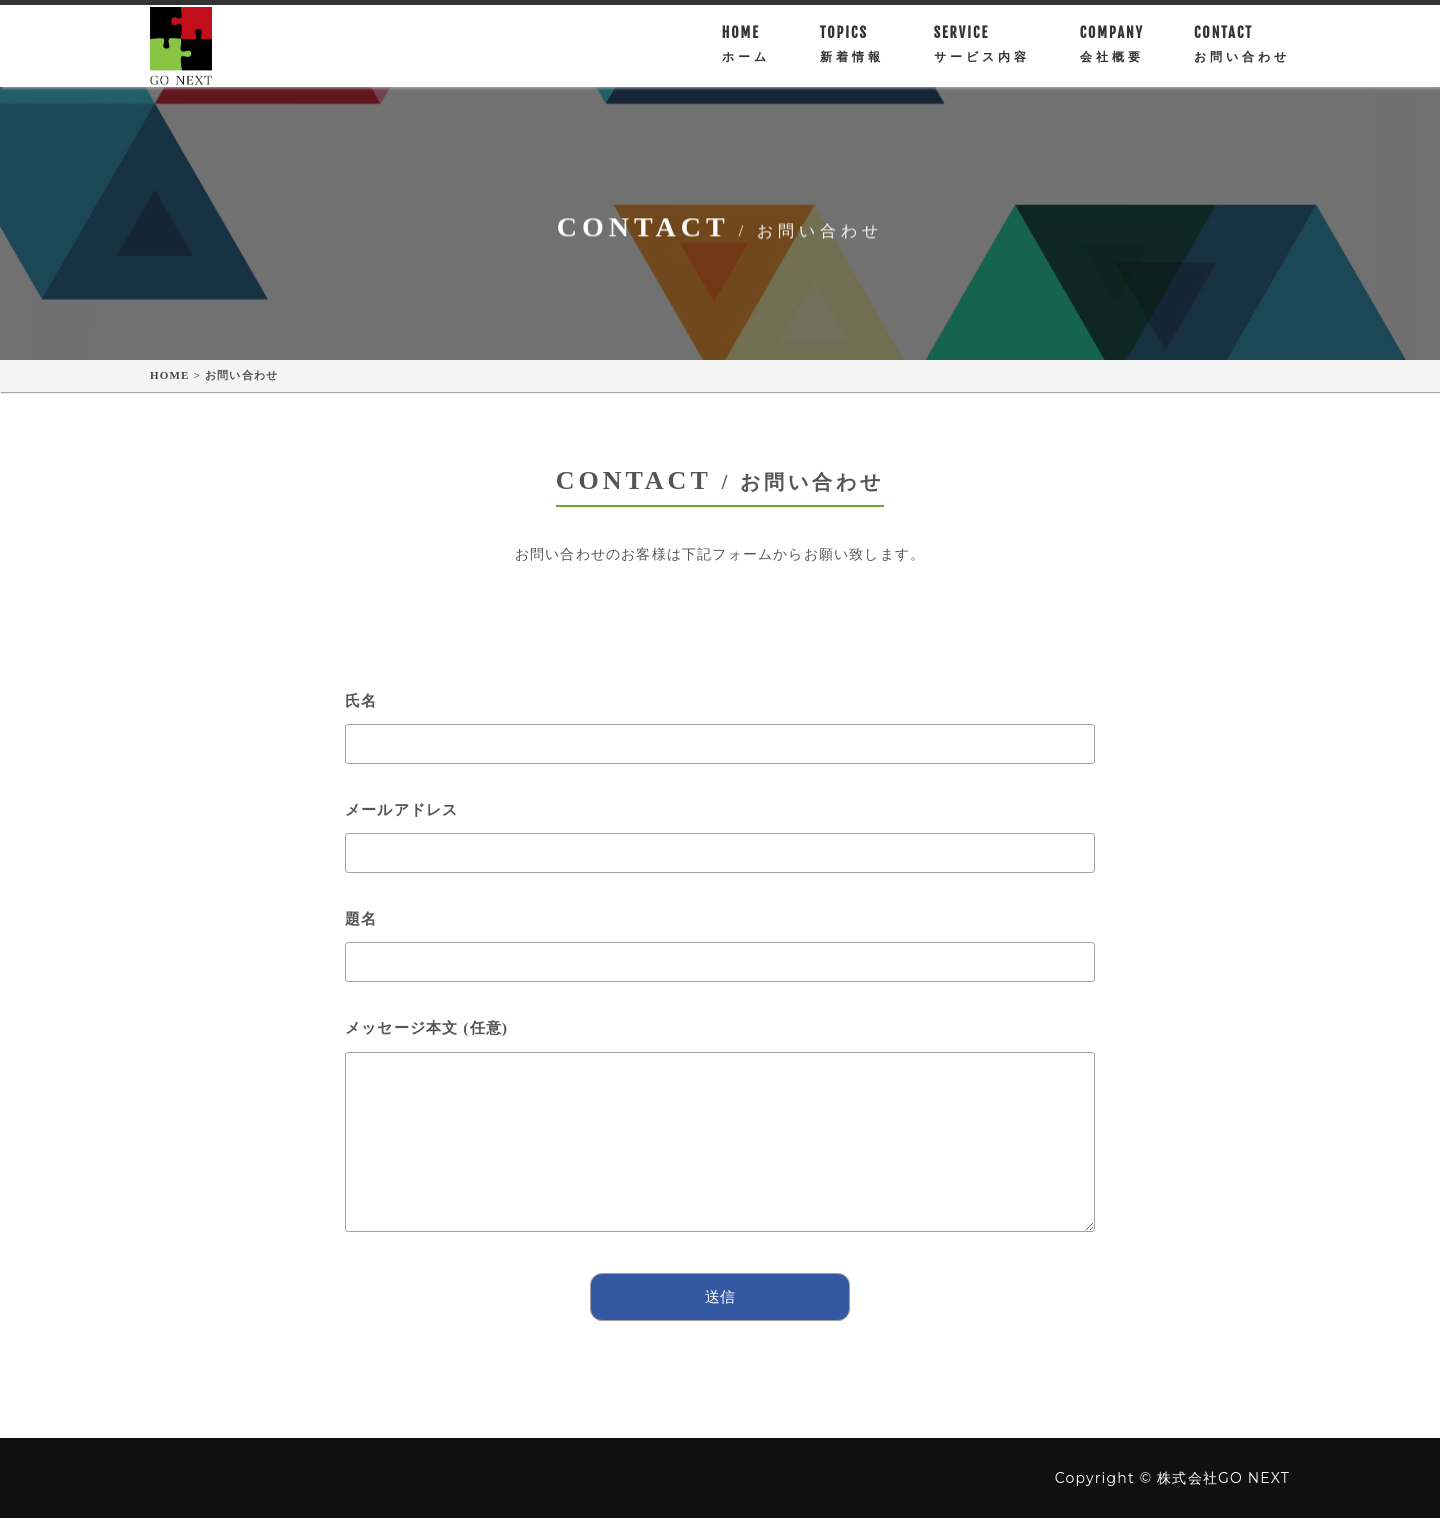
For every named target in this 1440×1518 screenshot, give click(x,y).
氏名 (720, 721)
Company (1112, 52)
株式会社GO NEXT (1223, 1478)
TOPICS (852, 52)
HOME (746, 52)
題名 (720, 940)
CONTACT (1242, 52)
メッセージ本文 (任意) (720, 1136)
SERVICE (982, 52)
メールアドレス (720, 831)
